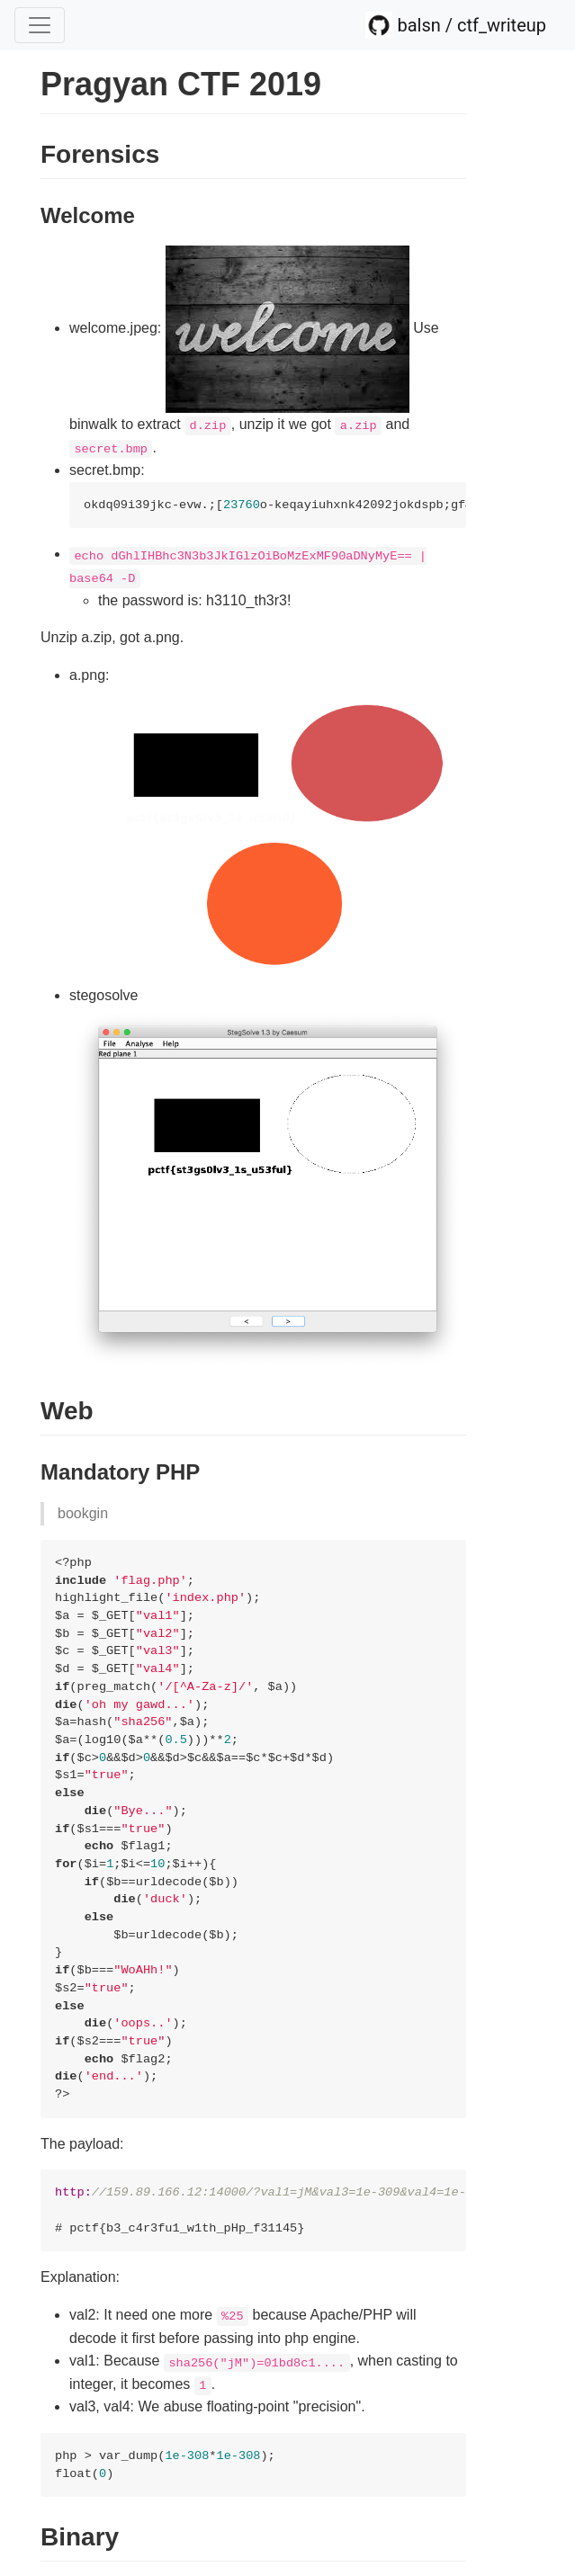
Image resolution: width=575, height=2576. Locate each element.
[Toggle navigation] (39, 25)
